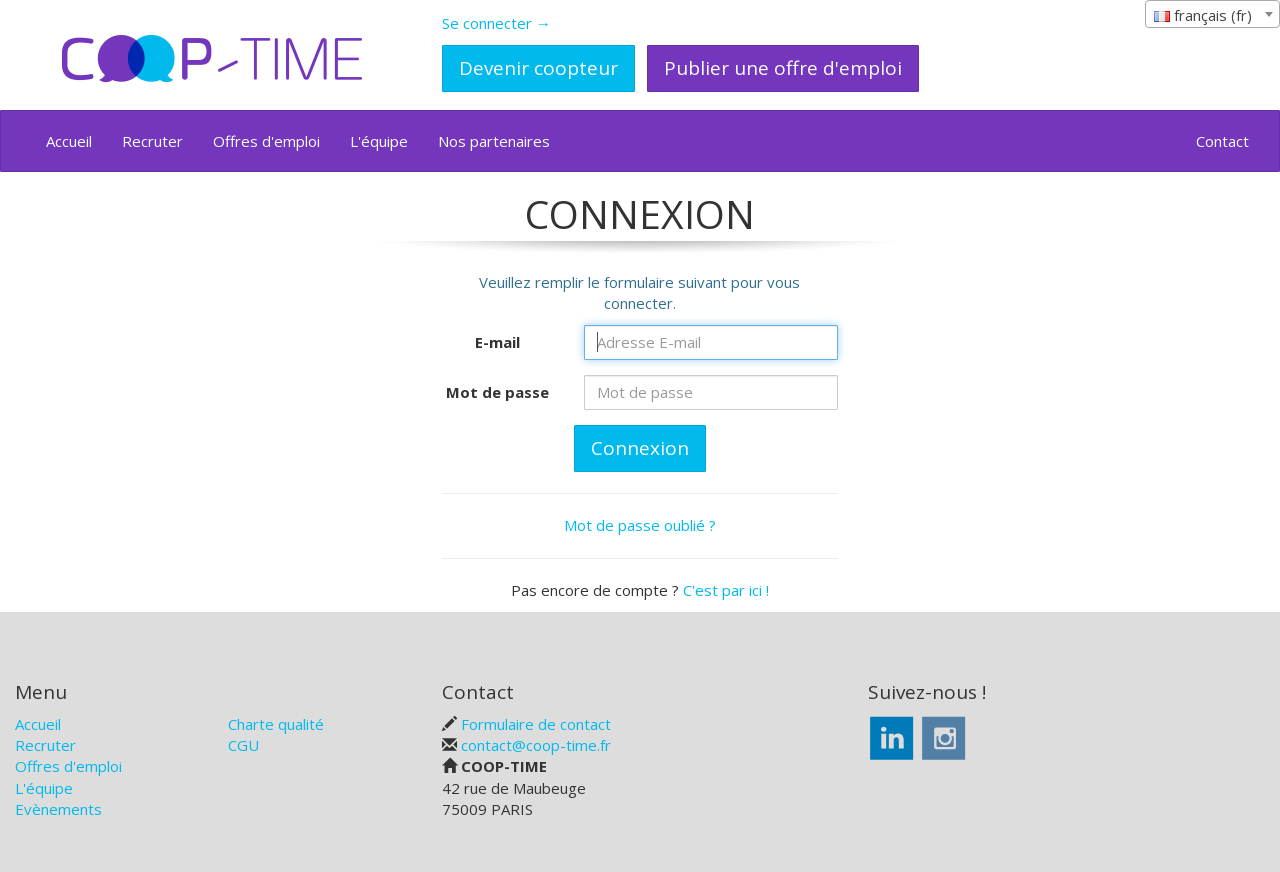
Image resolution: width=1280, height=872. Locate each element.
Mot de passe (497, 392)
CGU (243, 745)
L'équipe (379, 141)
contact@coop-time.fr (536, 745)
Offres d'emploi (266, 141)
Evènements (58, 809)
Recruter (152, 141)
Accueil (69, 141)
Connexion (640, 448)
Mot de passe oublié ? (640, 525)
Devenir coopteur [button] (538, 68)
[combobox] (1212, 14)
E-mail (497, 342)
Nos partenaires (494, 141)
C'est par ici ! (726, 590)
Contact (1222, 141)
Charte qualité (276, 724)
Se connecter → (496, 23)
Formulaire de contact (536, 724)
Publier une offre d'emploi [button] (783, 68)
